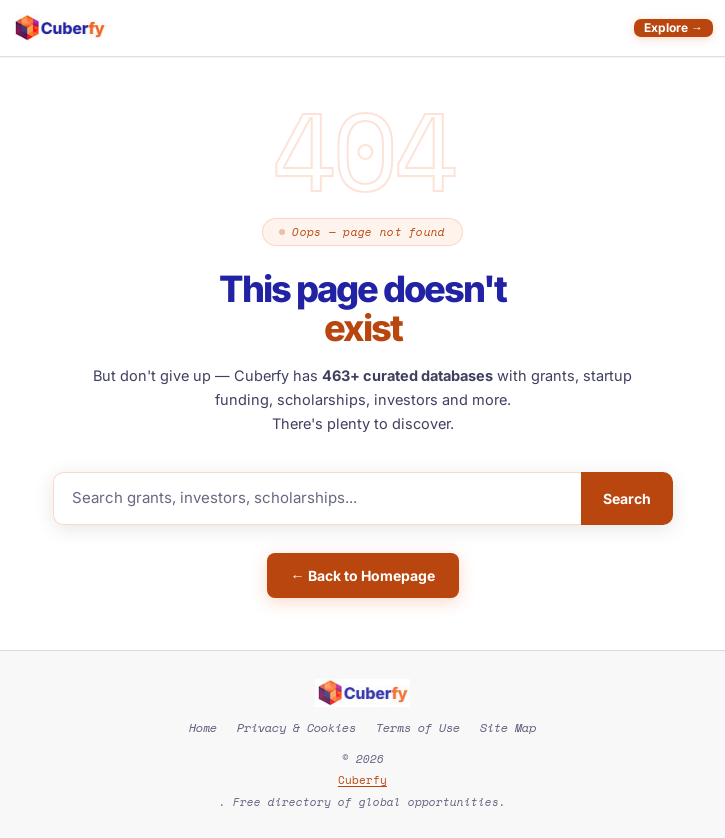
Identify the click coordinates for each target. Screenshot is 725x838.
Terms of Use (418, 727)
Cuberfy (362, 780)
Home (203, 727)
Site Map (508, 727)
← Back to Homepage (363, 575)
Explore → (673, 27)
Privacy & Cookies (296, 727)
